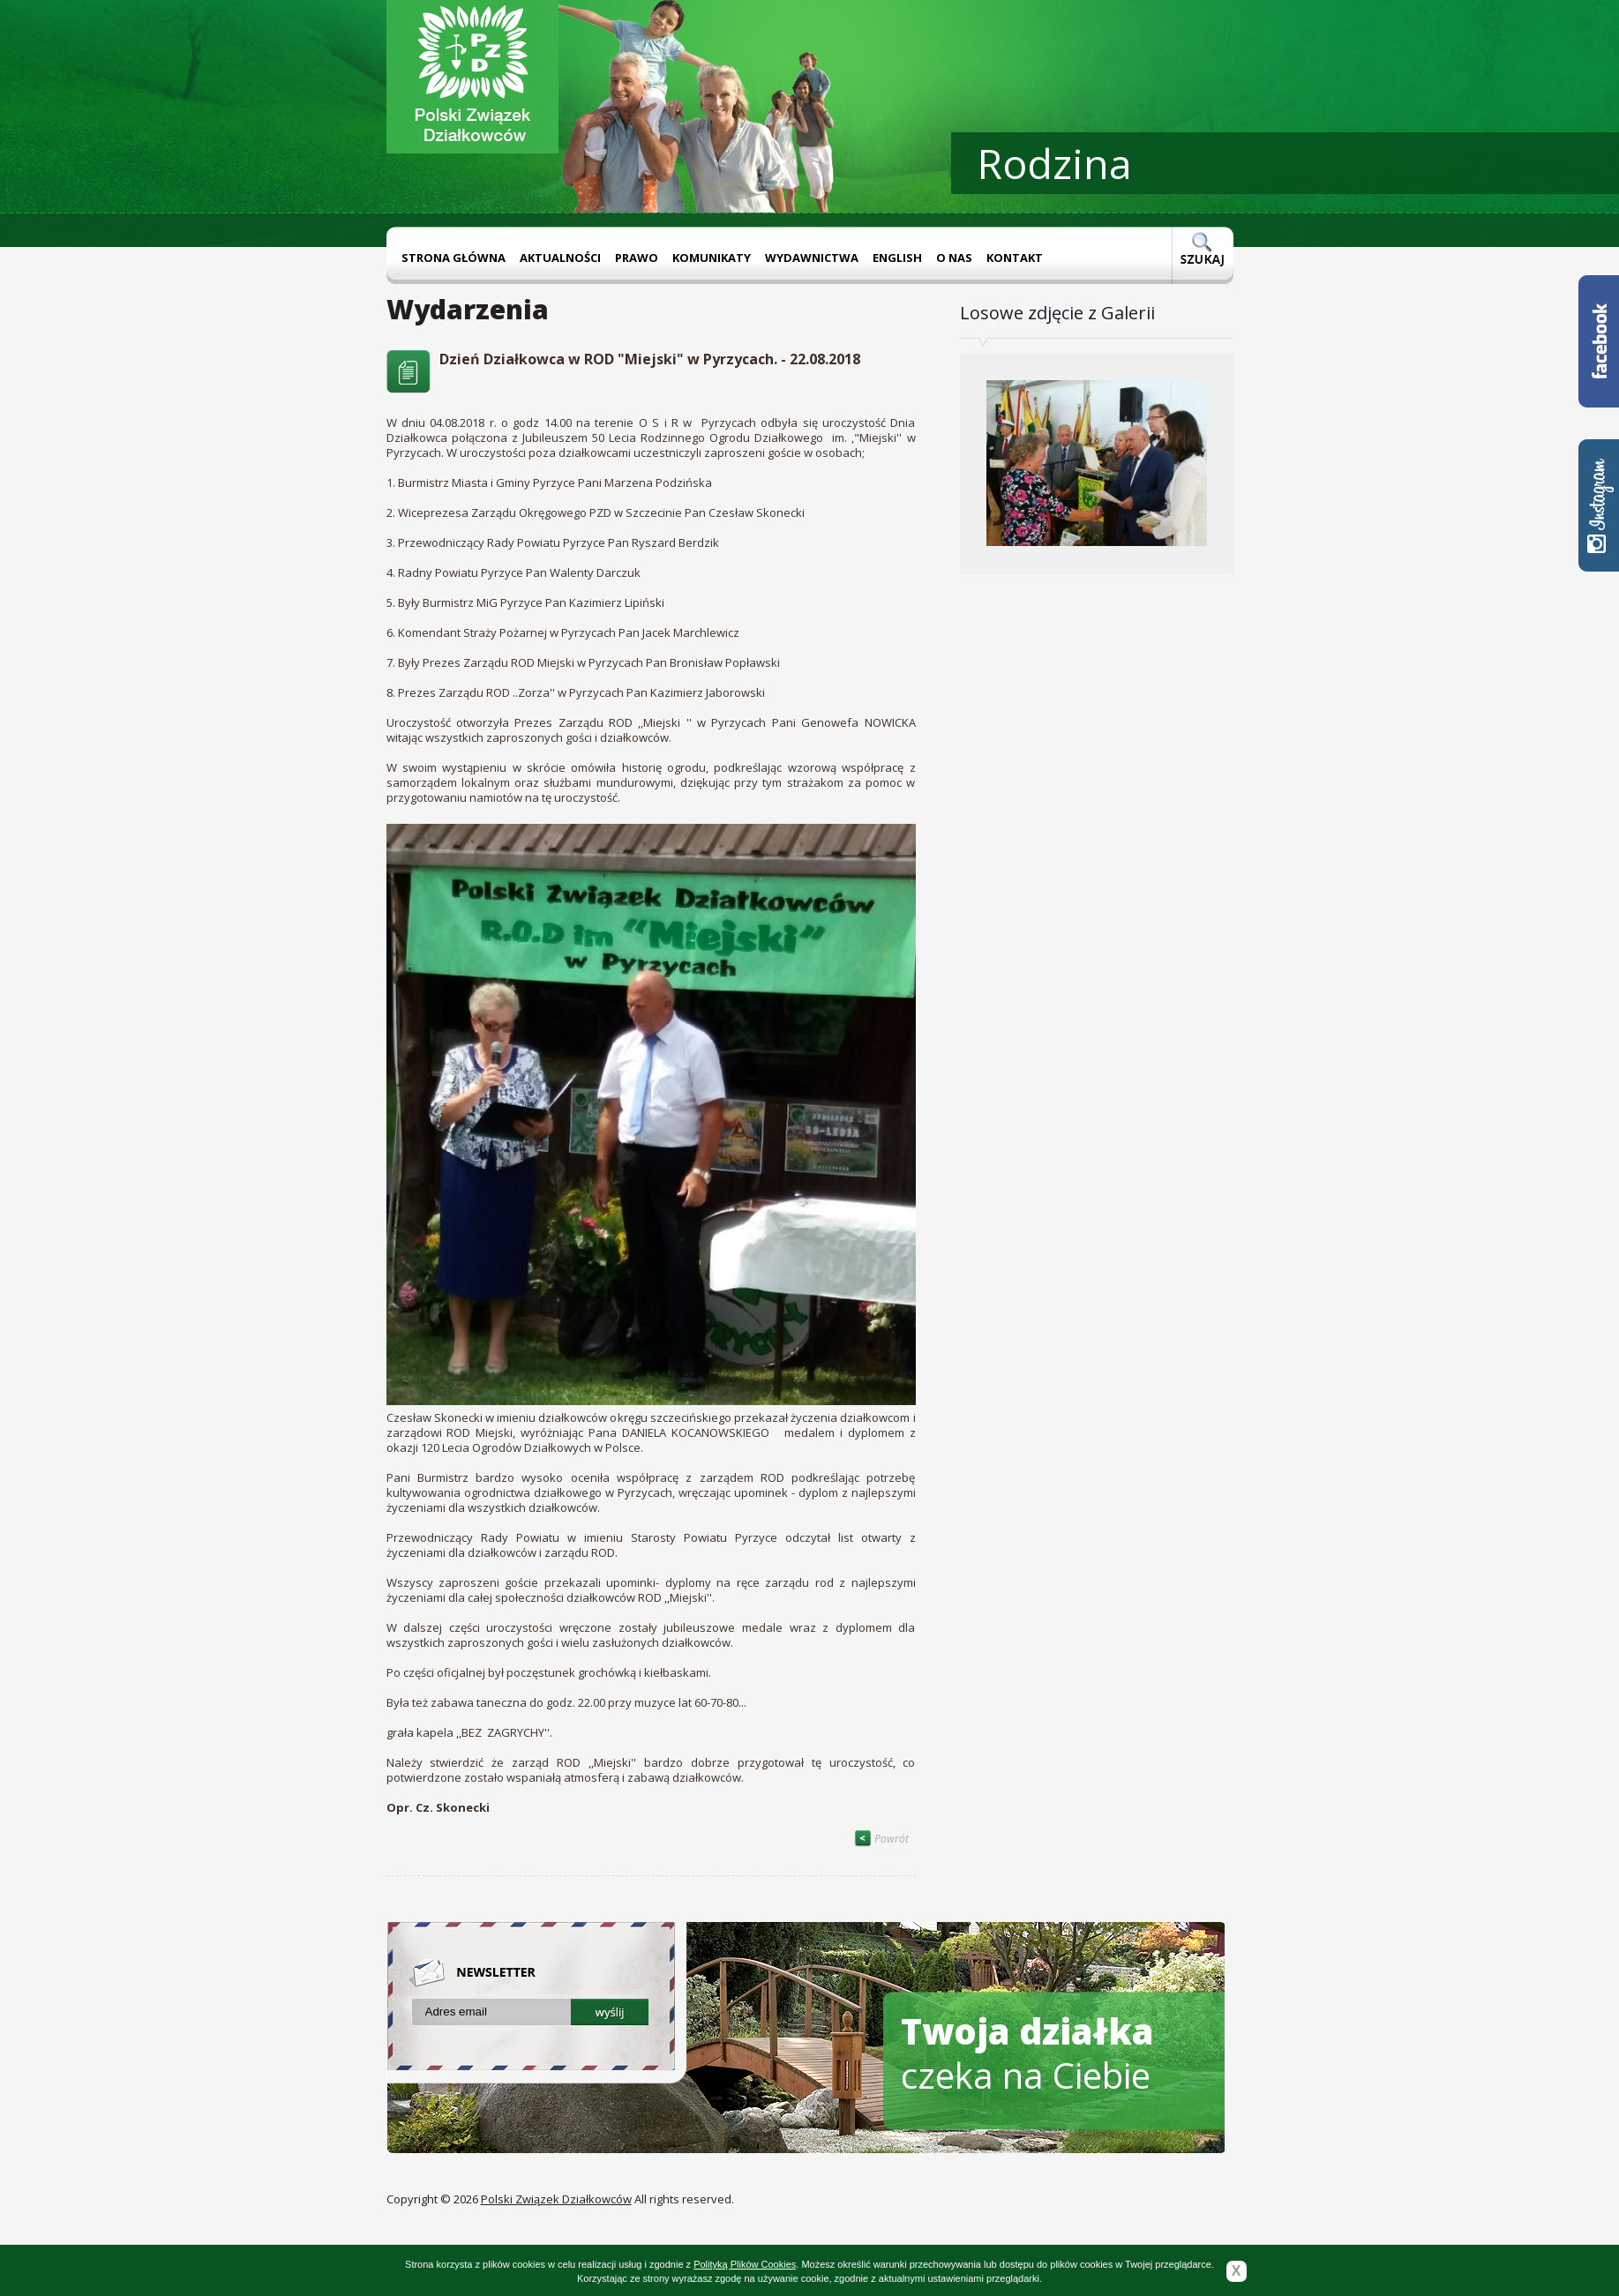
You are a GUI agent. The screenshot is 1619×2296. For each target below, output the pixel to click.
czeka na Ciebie (1027, 2053)
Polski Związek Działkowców (556, 2199)
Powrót (881, 1838)
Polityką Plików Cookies (744, 2264)
